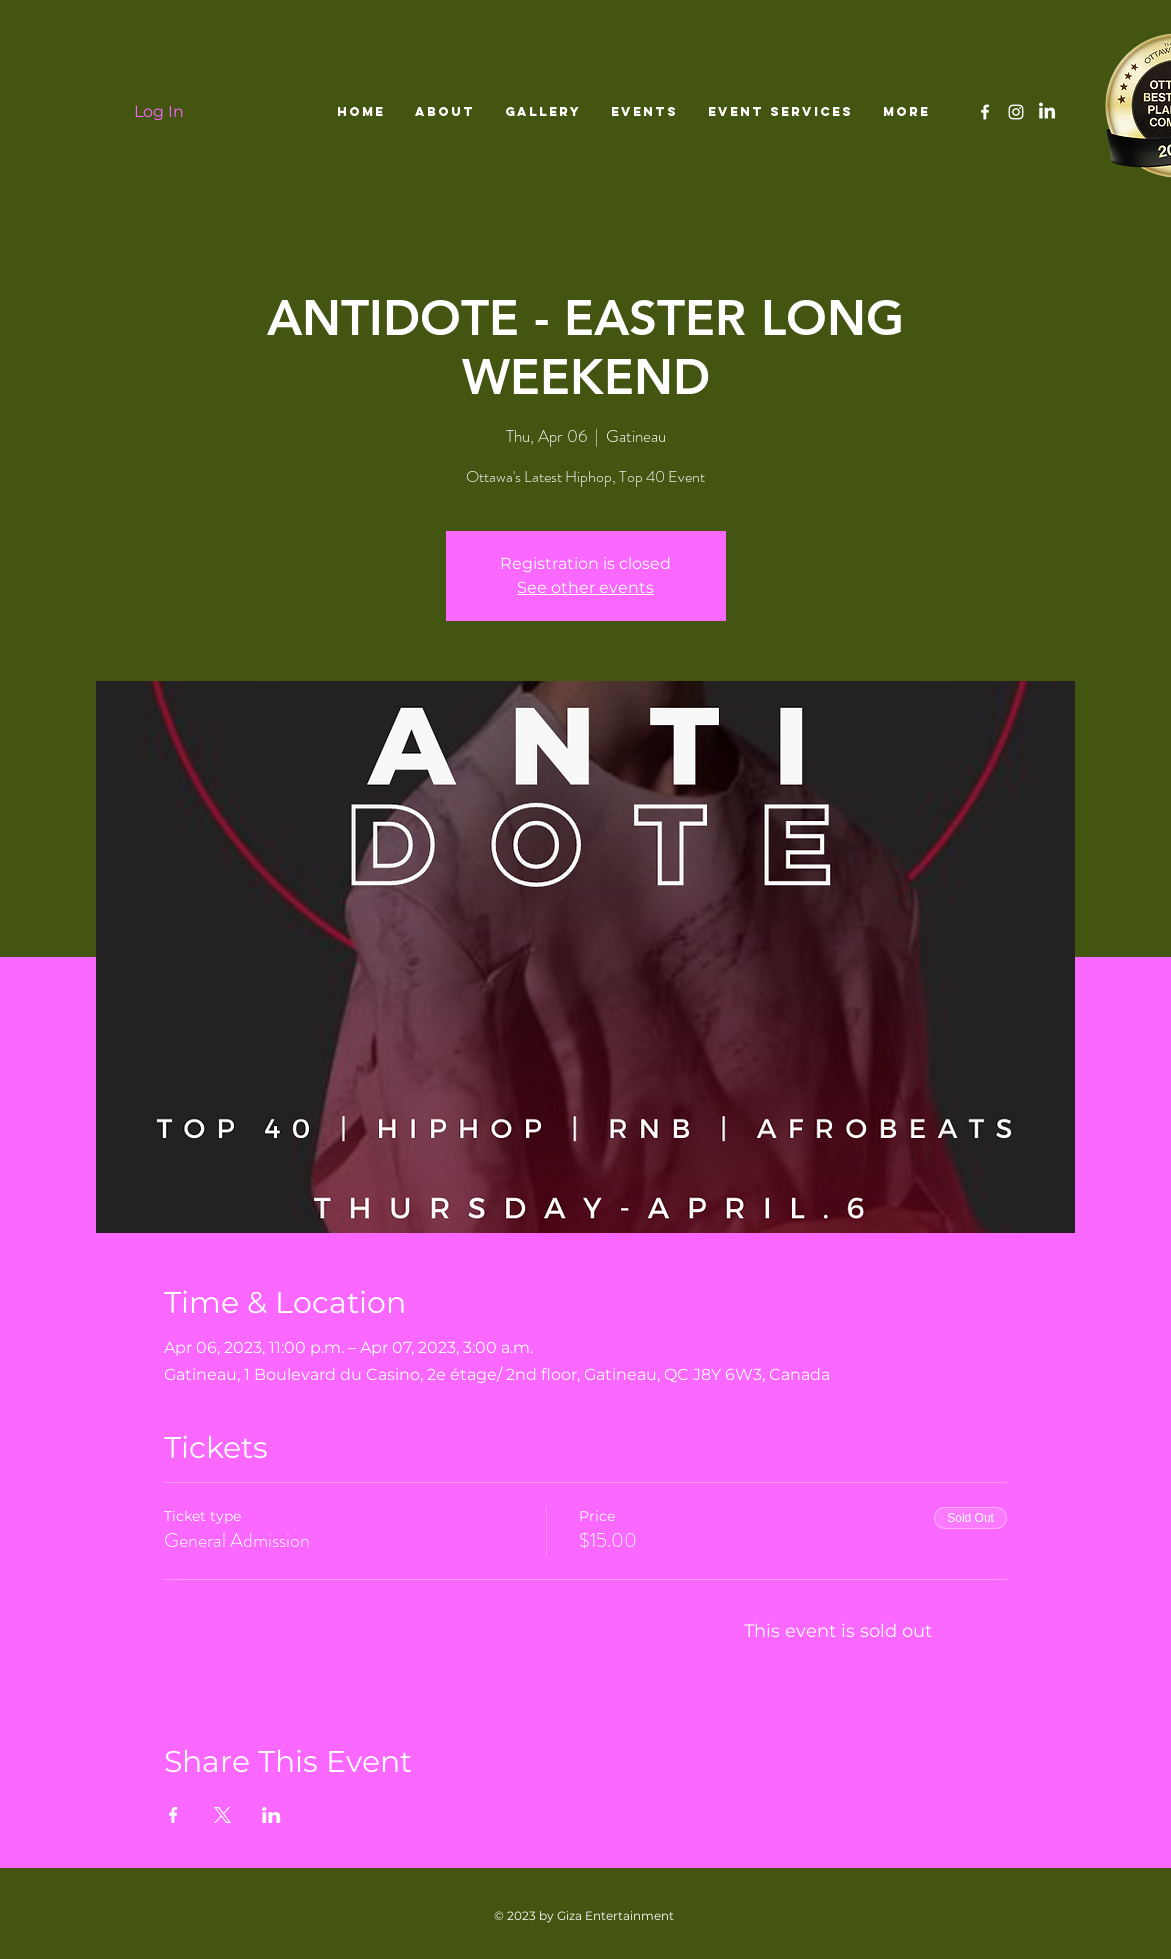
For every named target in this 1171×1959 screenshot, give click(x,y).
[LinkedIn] (1047, 112)
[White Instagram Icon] (1016, 112)
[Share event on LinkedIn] (271, 1815)
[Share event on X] (222, 1815)
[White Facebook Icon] (985, 112)
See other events (585, 587)
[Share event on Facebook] (173, 1815)
